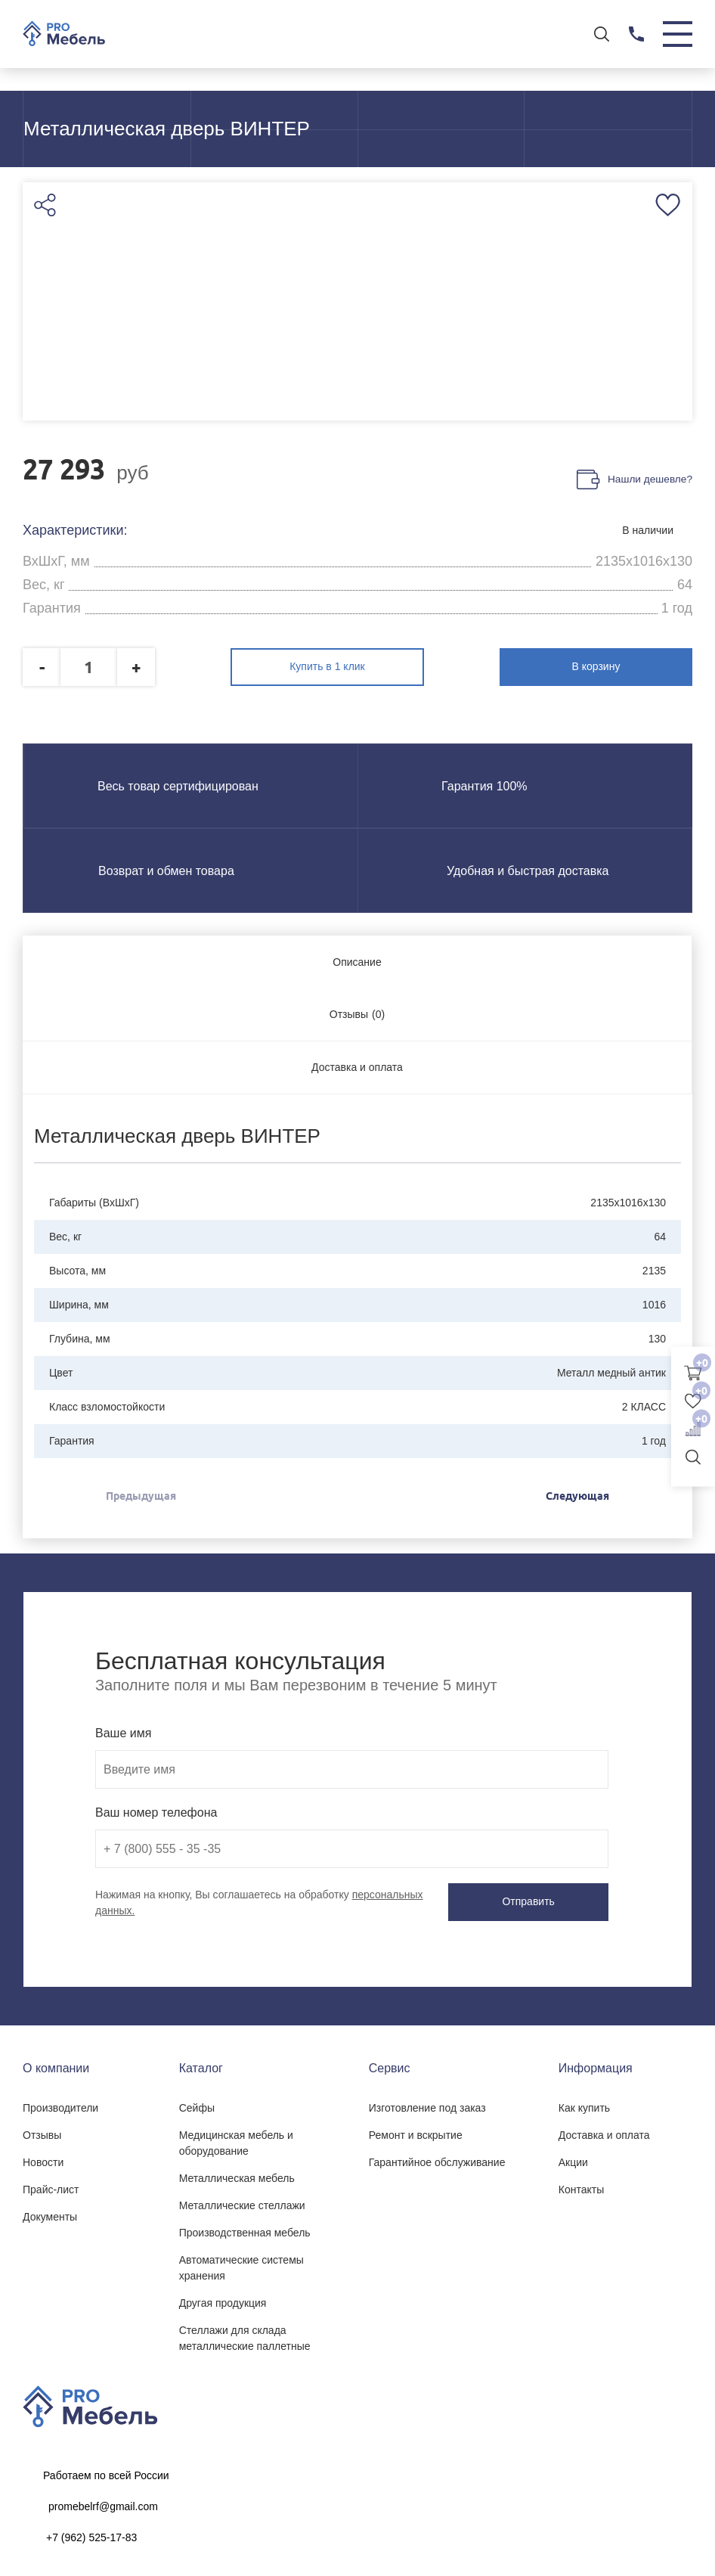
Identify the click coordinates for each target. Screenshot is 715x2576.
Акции (573, 2158)
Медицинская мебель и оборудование (236, 2139)
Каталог (201, 2064)
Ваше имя (123, 1730)
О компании (56, 2064)
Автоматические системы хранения (241, 2264)
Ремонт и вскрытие (416, 2131)
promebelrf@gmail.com (103, 2503)
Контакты (581, 2186)
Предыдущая (141, 1494)
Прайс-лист (51, 2186)
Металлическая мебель (237, 2174)
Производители (60, 2104)
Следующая (577, 1494)
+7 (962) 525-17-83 (91, 2534)
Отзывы (42, 2131)
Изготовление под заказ (427, 2104)
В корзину (626, 666)
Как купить (584, 2104)
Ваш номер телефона (156, 1810)
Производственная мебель (245, 2229)
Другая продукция (223, 2299)
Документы (50, 2213)
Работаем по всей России (106, 2472)
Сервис (389, 2064)
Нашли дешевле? (648, 481)
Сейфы (197, 2104)
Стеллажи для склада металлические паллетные (245, 2334)
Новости (43, 2158)
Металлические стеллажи (242, 2202)
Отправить (543, 1900)
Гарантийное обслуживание (437, 2158)
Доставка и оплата (604, 2131)
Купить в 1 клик (357, 666)
